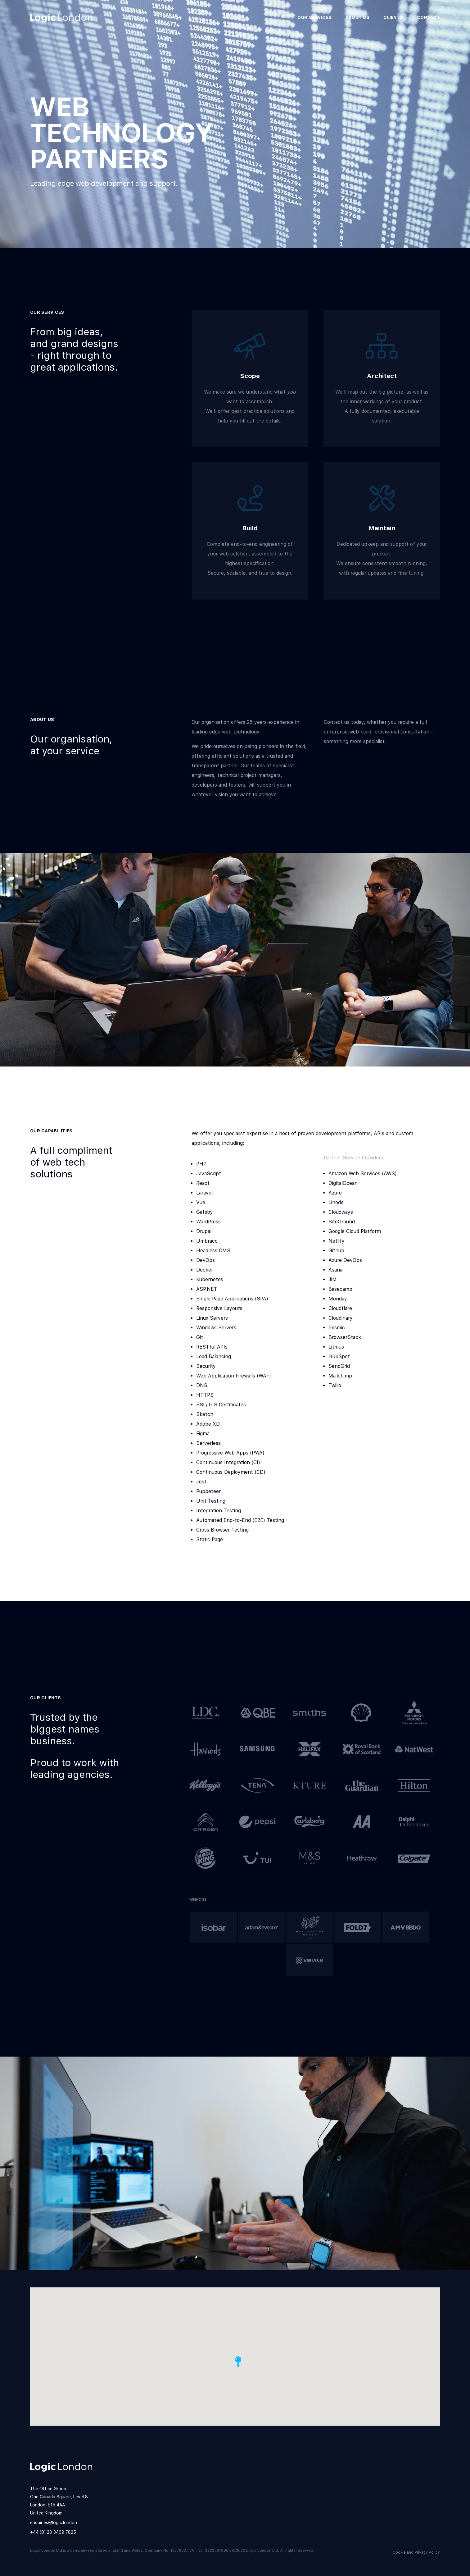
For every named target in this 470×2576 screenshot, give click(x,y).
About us (357, 17)
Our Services (314, 17)
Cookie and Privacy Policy (416, 2552)
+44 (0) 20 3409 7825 (53, 2532)
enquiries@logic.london (53, 2522)
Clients (393, 17)
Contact (428, 17)
